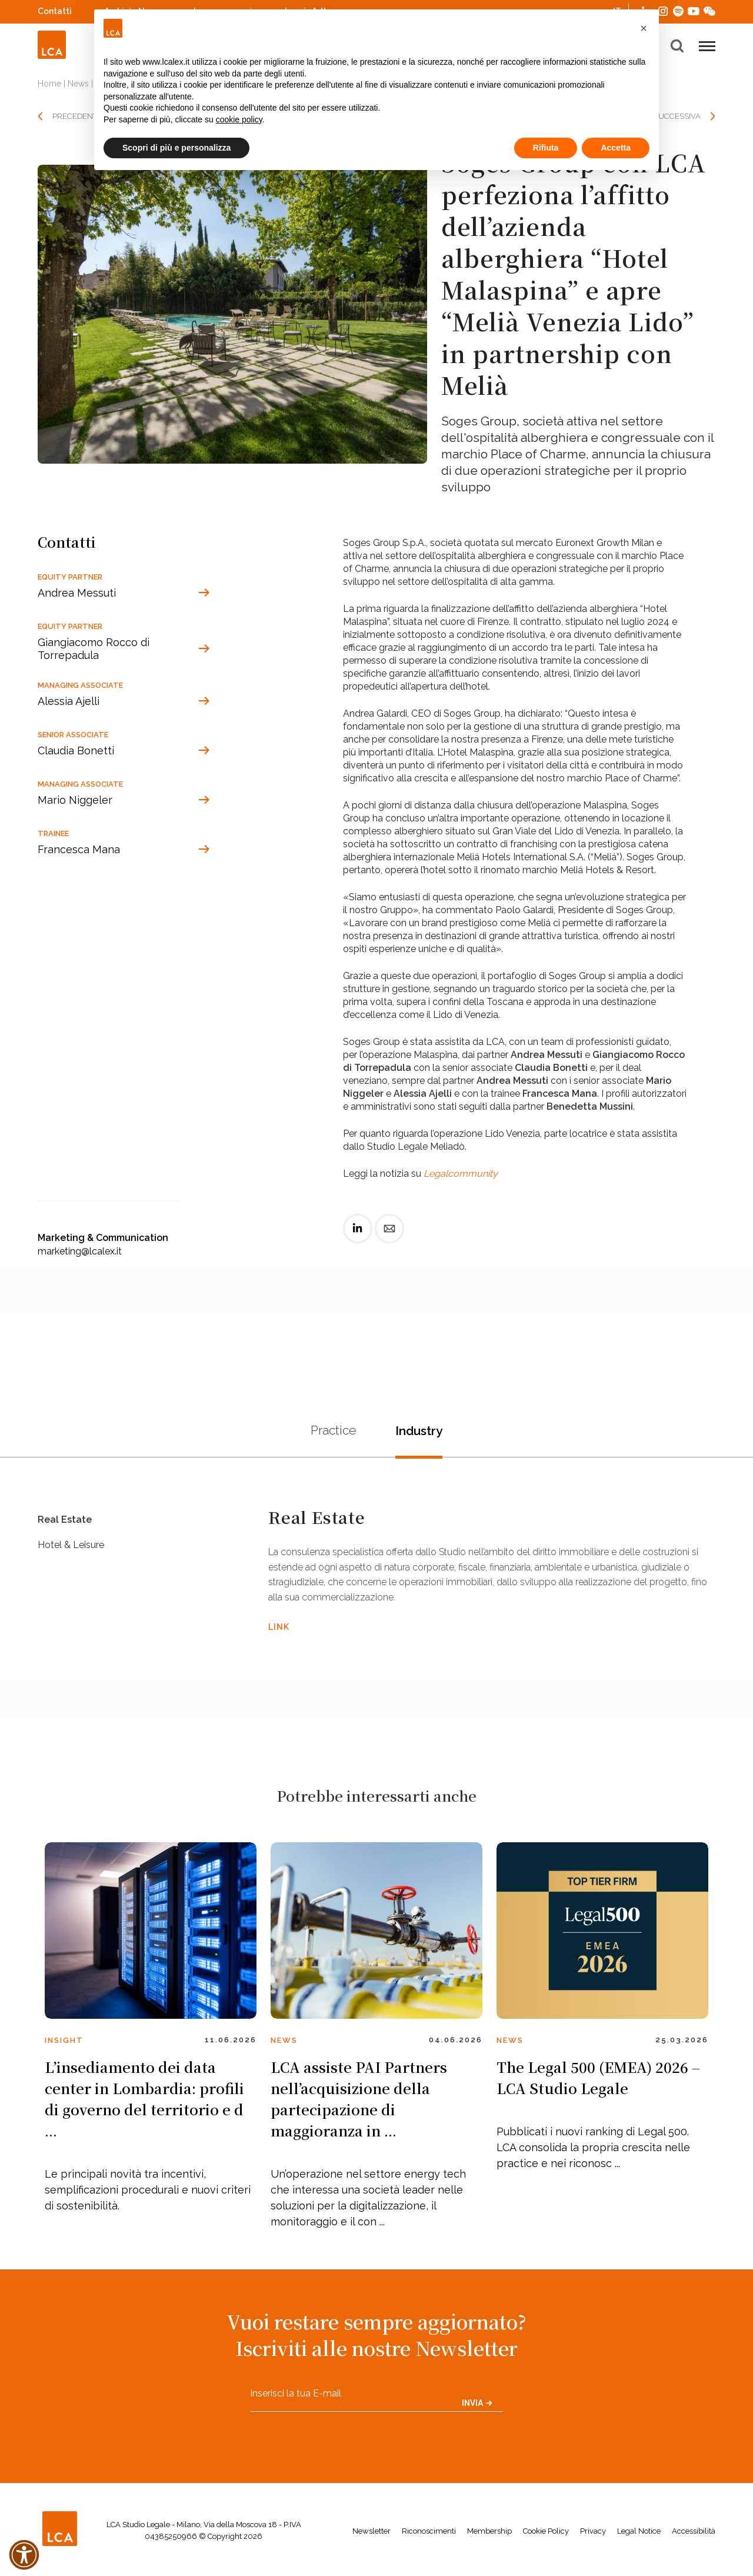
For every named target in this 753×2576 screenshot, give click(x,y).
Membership (489, 2536)
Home (49, 83)
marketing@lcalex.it (80, 1251)
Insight (64, 2046)
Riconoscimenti (429, 2536)
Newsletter (371, 2536)
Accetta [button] (616, 147)
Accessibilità (693, 2536)
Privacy (593, 2536)
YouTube (693, 11)
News (78, 83)
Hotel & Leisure (76, 1563)
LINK (278, 1628)
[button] (643, 28)
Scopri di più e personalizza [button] (176, 147)
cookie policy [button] (239, 119)
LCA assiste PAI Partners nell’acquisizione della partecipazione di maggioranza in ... (359, 2104)
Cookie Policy (546, 2536)
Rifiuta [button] (546, 147)
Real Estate (67, 1525)
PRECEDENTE (77, 116)
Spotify (678, 9)
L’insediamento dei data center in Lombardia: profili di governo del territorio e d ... (144, 2104)
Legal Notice (639, 2536)
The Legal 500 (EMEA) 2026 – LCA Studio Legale (598, 2083)
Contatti (55, 11)
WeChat (709, 9)
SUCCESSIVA (677, 116)
